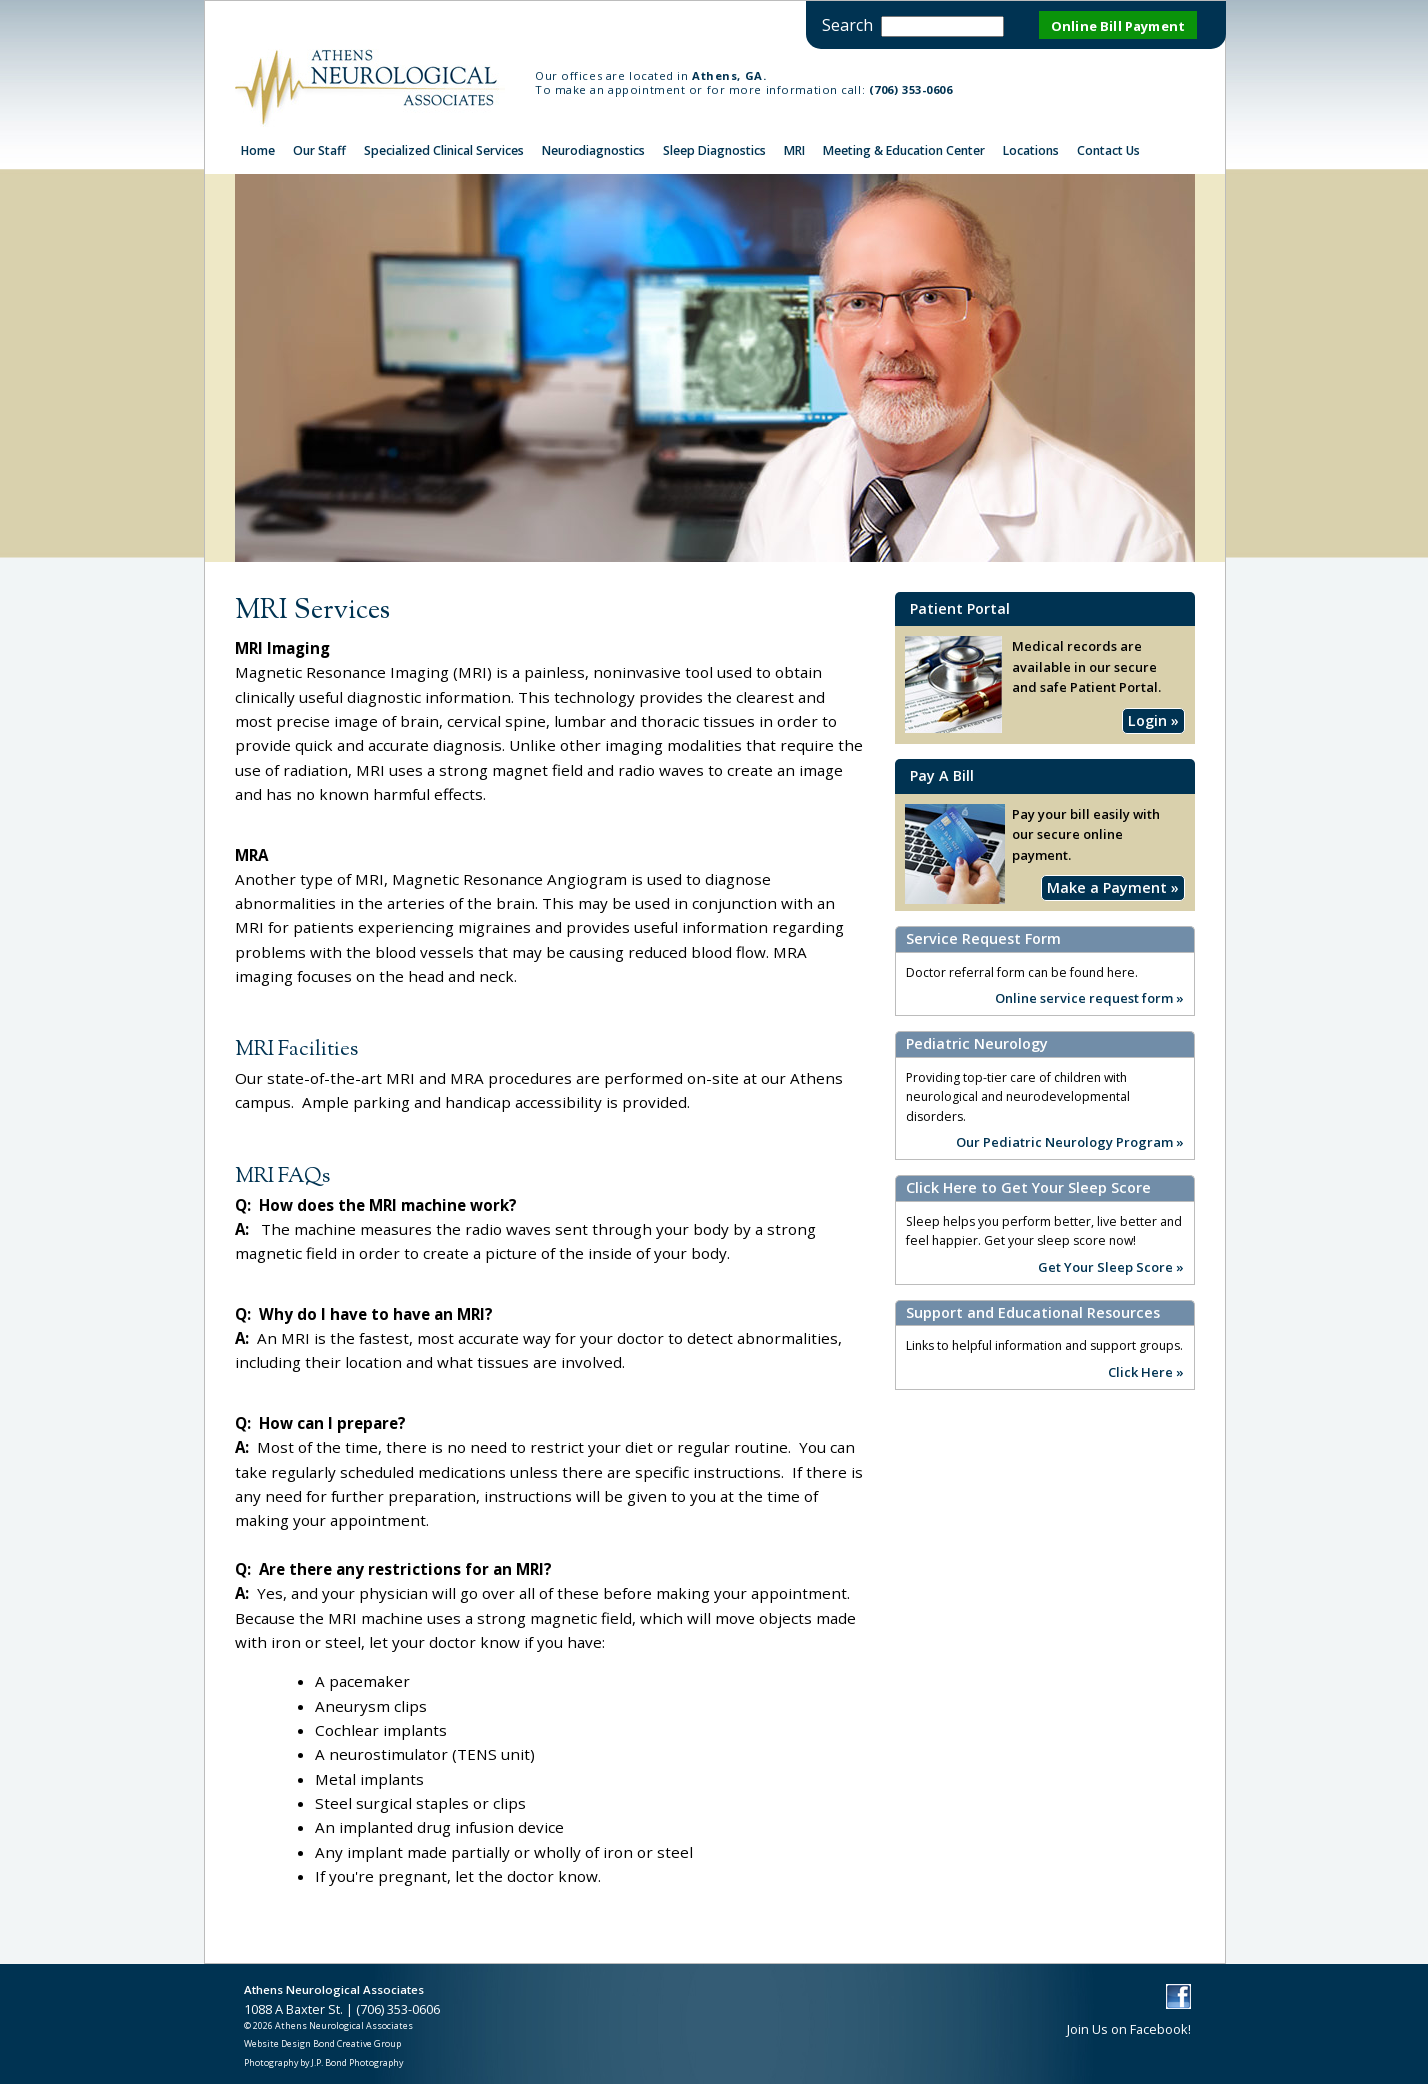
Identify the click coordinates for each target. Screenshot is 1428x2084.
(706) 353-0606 (911, 89)
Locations (1031, 150)
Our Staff (319, 150)
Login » (1153, 721)
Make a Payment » (1113, 887)
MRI (794, 150)
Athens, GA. (729, 75)
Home (258, 150)
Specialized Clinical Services (444, 150)
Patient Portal (960, 608)
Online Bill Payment (1118, 26)
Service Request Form (983, 939)
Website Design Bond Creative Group (322, 2043)
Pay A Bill (942, 775)
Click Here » (1146, 1371)
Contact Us (1108, 150)
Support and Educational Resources (1033, 1313)
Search (847, 25)
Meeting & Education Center (904, 150)
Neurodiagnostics (593, 150)
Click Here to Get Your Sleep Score (1028, 1188)
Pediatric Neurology (977, 1044)
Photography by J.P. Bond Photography (323, 2062)
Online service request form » (1089, 997)
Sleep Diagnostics (714, 150)
